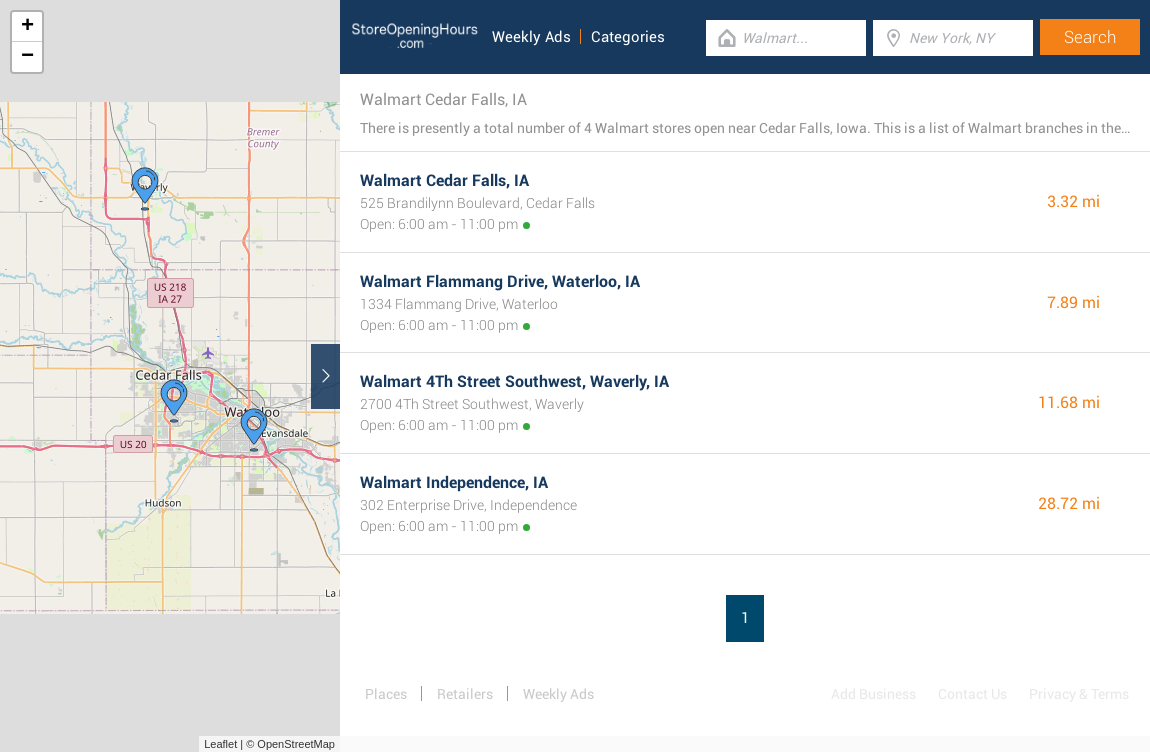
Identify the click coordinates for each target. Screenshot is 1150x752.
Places (386, 694)
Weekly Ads (531, 37)
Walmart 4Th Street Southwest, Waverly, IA (514, 381)
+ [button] (27, 27)
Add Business (873, 694)
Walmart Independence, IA (454, 482)
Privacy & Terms (1079, 694)
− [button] (27, 57)
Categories (628, 37)
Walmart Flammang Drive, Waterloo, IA (500, 281)
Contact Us (972, 694)
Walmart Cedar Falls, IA (444, 180)
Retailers (465, 694)
